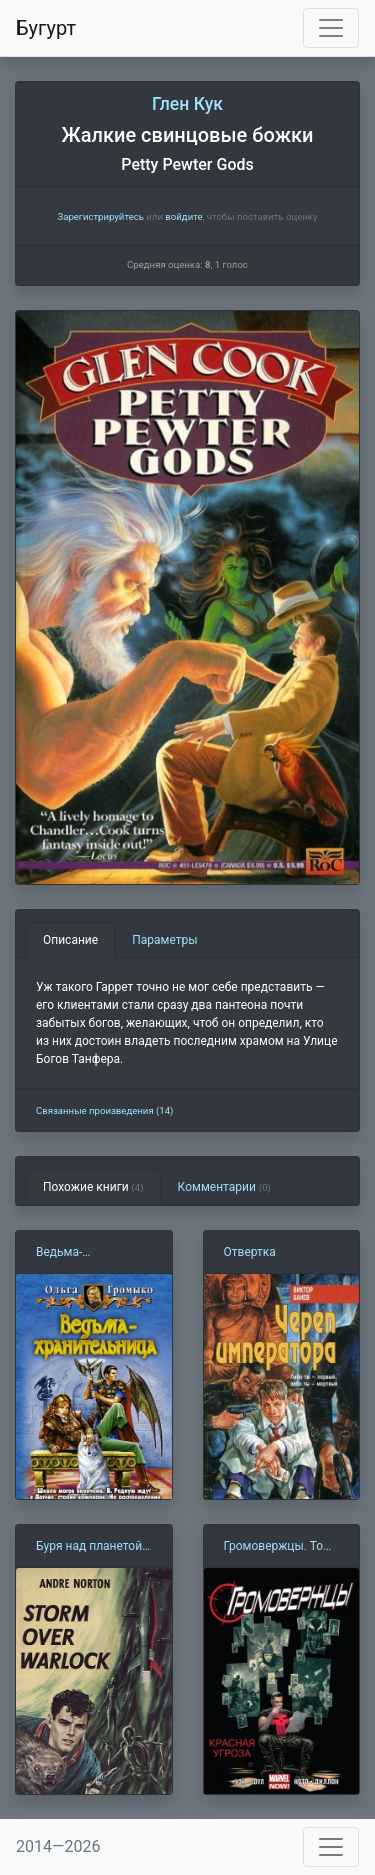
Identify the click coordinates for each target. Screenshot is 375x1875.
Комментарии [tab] (224, 1187)
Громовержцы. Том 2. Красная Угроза (278, 1547)
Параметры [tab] (164, 940)
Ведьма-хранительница (79, 1253)
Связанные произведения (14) (104, 1110)
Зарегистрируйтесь (100, 216)
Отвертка (250, 1252)
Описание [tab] (70, 940)
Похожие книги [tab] (93, 1187)
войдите (183, 216)
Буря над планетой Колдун (89, 1547)
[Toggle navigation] (331, 28)
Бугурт (46, 28)
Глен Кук (187, 104)
